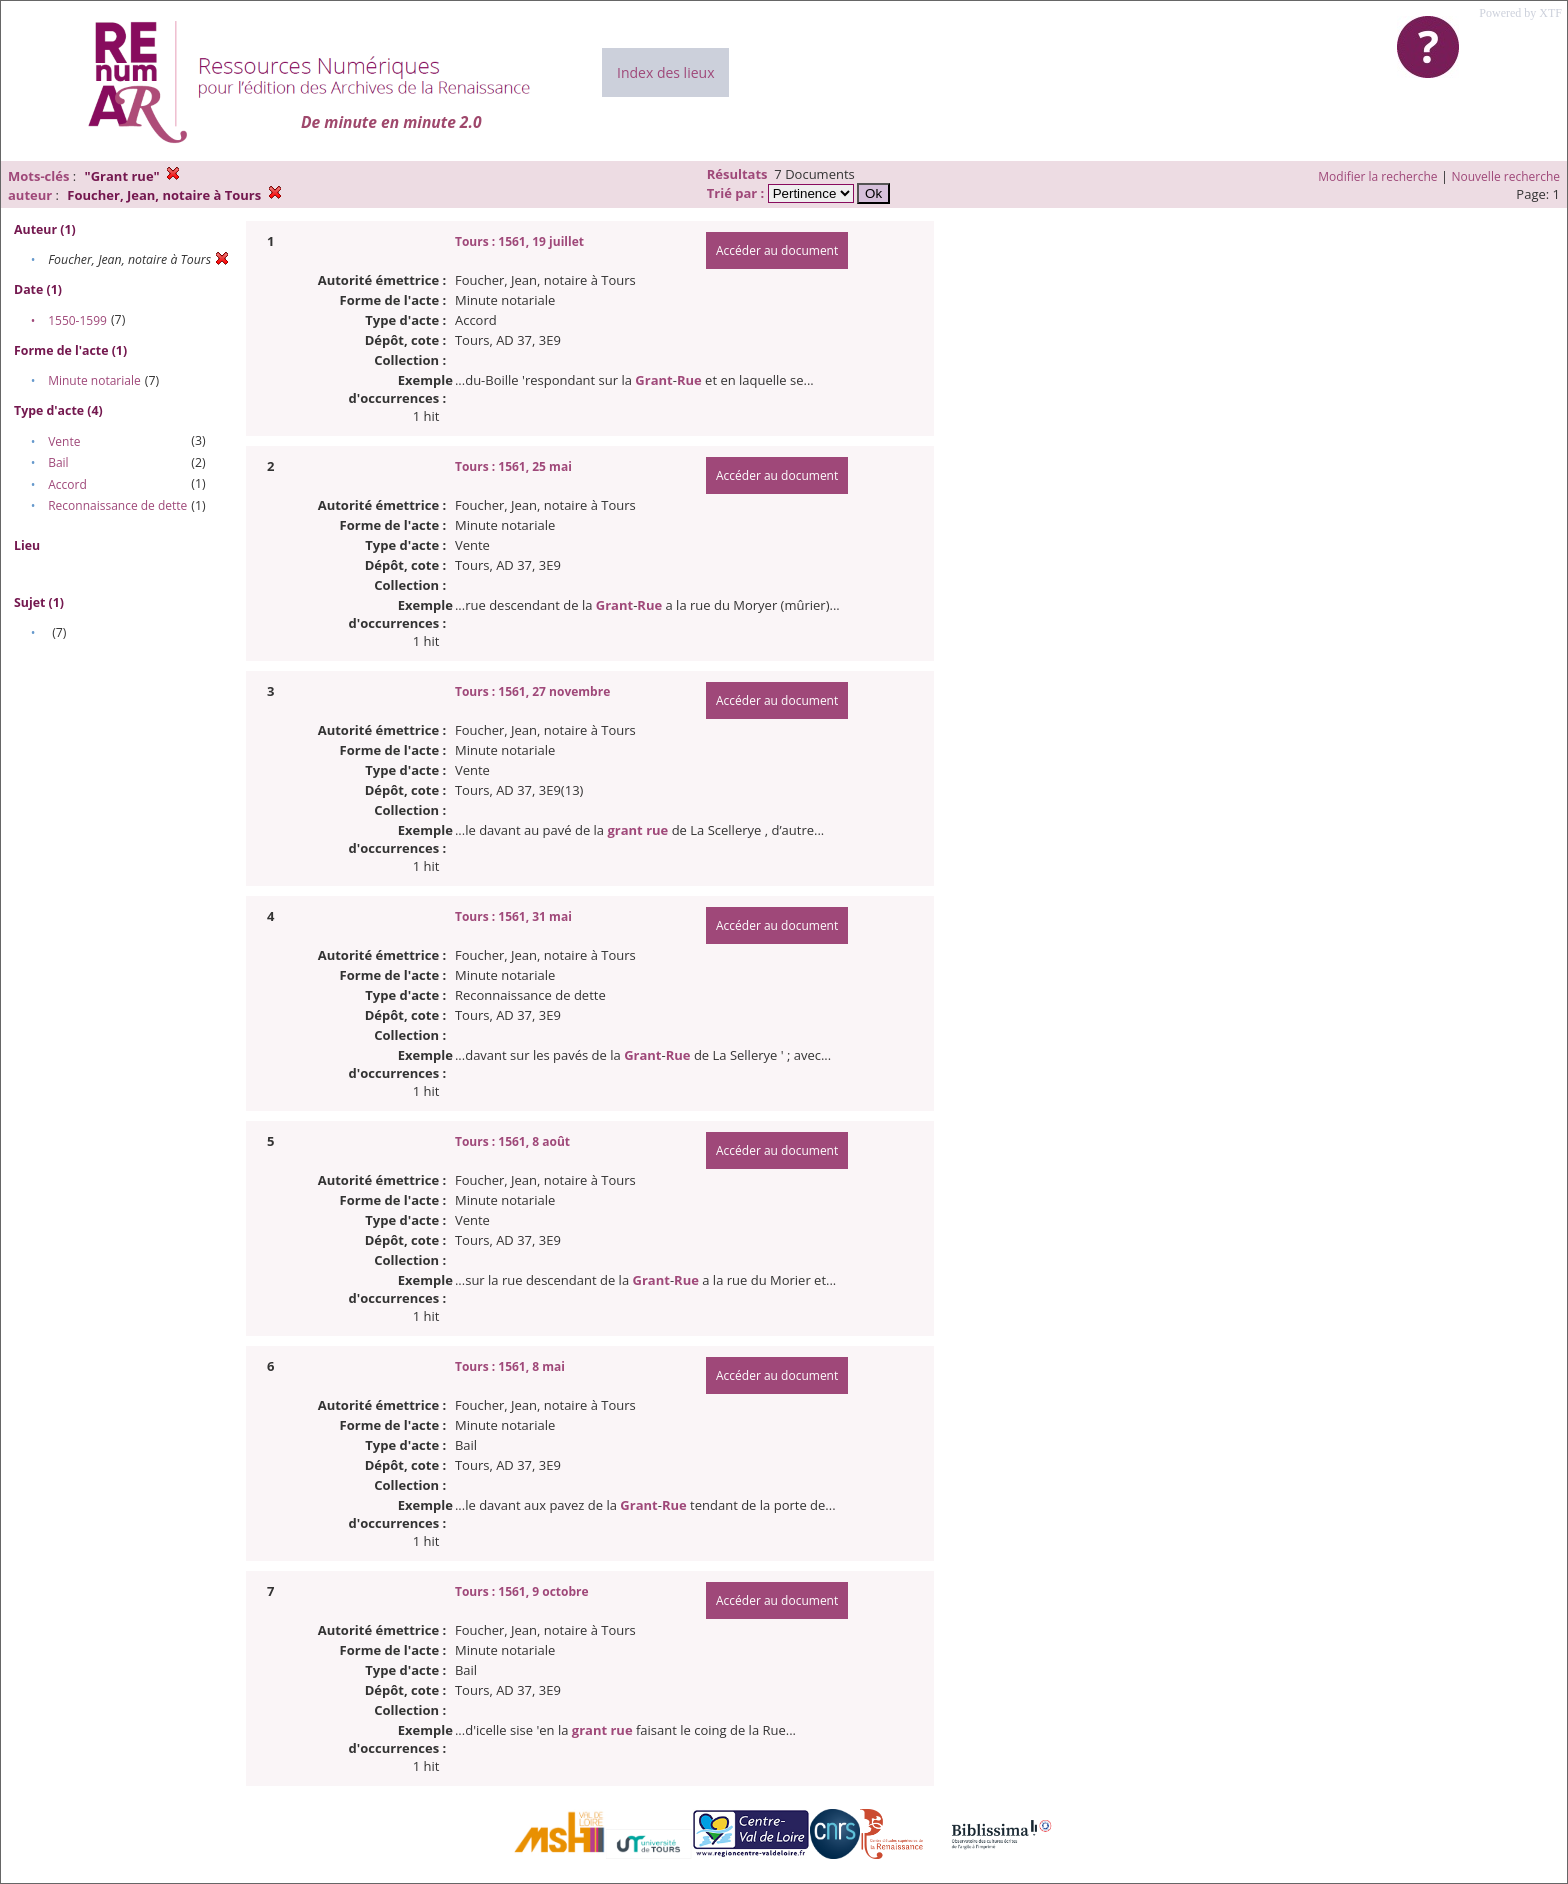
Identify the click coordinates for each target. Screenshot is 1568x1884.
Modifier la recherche (1377, 176)
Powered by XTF (1520, 13)
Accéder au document (777, 250)
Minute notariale (94, 380)
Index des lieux (665, 72)
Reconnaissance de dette (117, 505)
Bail (58, 462)
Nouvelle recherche (1506, 176)
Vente (64, 441)
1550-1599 (77, 320)
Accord (67, 484)
